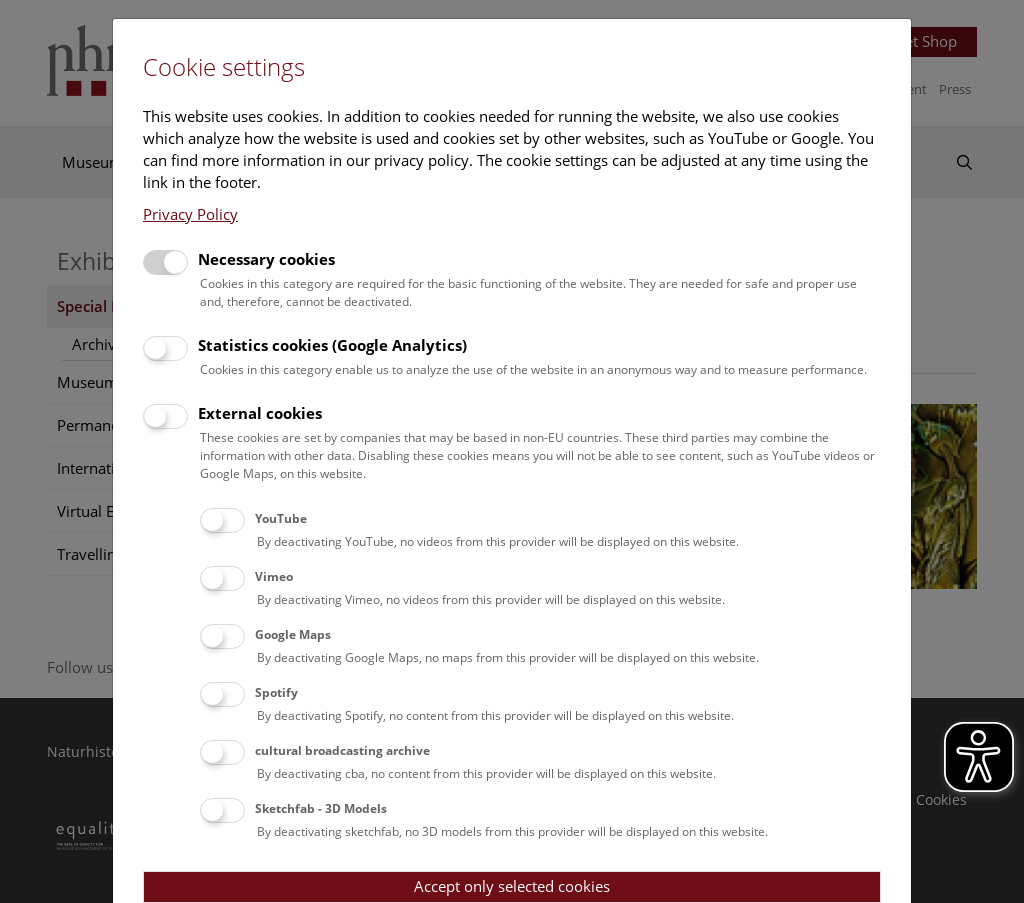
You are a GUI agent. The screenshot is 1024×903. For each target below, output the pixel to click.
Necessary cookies (266, 259)
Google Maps (293, 634)
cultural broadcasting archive (342, 750)
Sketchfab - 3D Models (321, 808)
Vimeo (274, 576)
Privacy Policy (190, 214)
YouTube (281, 518)
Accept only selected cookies (512, 886)
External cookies (260, 413)
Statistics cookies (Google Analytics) (332, 345)
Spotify (276, 692)
